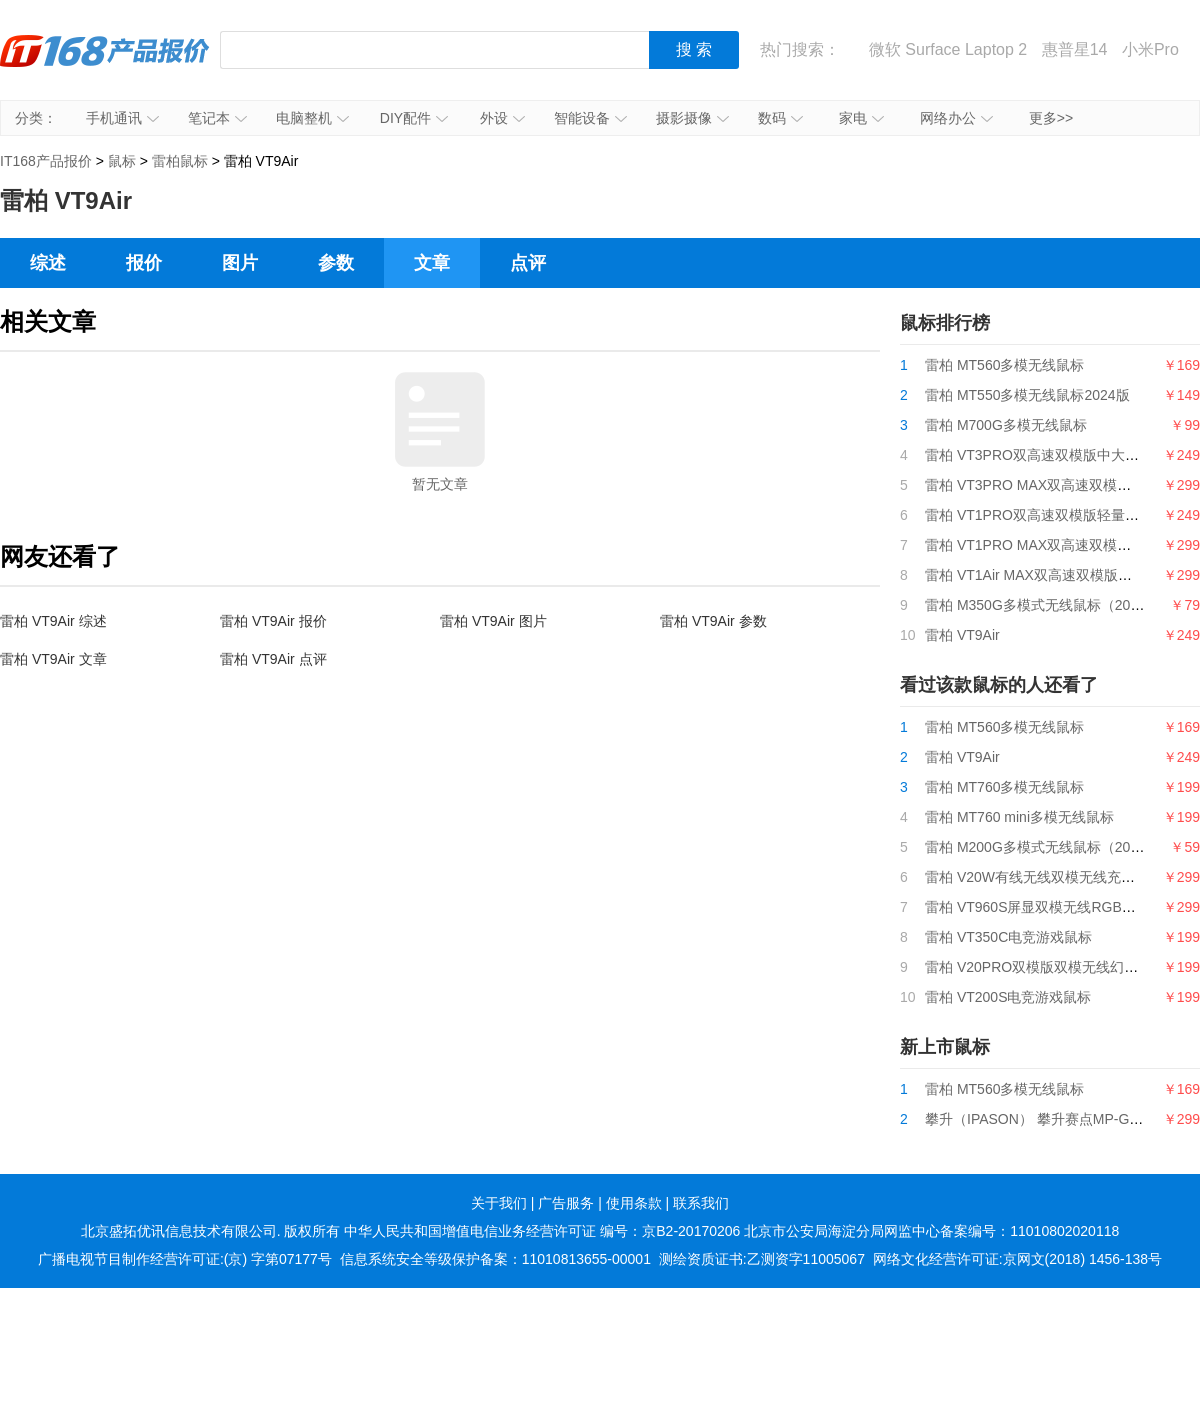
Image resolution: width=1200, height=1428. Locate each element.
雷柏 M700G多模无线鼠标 (1006, 425)
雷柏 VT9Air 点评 (273, 659)
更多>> (1051, 118)
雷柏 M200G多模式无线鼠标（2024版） (1049, 847)
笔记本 (217, 118)
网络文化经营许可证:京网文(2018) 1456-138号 (1017, 1259)
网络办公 (956, 118)
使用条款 (634, 1203)
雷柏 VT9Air (962, 635)
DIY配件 (414, 118)
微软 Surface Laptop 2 (948, 49)
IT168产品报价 (105, 65)
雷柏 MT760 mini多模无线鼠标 (1019, 817)
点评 (528, 263)
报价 (144, 263)
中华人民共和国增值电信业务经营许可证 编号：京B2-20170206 (542, 1231)
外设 (502, 118)
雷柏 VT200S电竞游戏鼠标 (1008, 997)
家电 (861, 118)
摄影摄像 (692, 118)
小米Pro (1150, 49)
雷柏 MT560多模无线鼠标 (1004, 365)
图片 (240, 263)
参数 (336, 263)
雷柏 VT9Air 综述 (53, 621)
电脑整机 (312, 118)
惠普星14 (1075, 49)
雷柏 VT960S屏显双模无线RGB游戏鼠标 (1051, 907)
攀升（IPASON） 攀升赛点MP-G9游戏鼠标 (1059, 1119)
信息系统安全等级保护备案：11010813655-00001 (495, 1259)
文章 (432, 263)
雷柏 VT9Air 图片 (493, 621)
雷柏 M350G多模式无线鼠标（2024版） (1049, 605)
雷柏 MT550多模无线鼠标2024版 (1027, 395)
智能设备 (590, 118)
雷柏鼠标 (180, 161)
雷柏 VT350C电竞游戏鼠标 (1008, 937)
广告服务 (566, 1203)
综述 (48, 263)
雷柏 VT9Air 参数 (713, 621)
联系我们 (701, 1203)
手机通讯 (122, 118)
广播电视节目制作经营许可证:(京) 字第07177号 (185, 1259)
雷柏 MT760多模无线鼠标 (1004, 787)
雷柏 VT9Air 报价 (273, 621)
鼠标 (122, 161)
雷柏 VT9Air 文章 (53, 659)
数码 (780, 118)
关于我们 (499, 1203)
